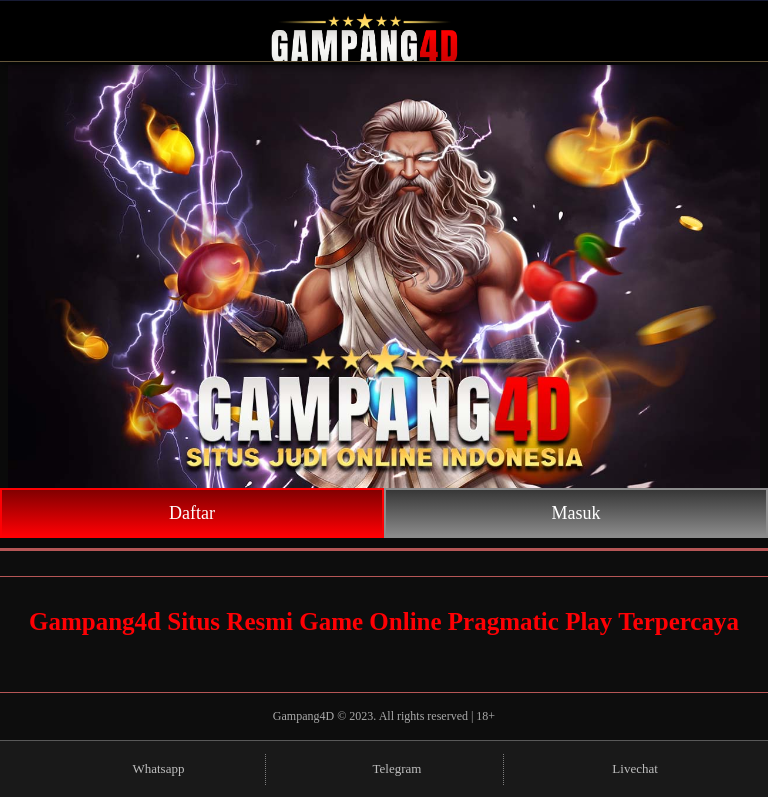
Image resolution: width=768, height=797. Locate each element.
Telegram (385, 769)
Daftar (192, 513)
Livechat (622, 769)
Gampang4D (305, 716)
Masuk (576, 513)
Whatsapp (145, 769)
